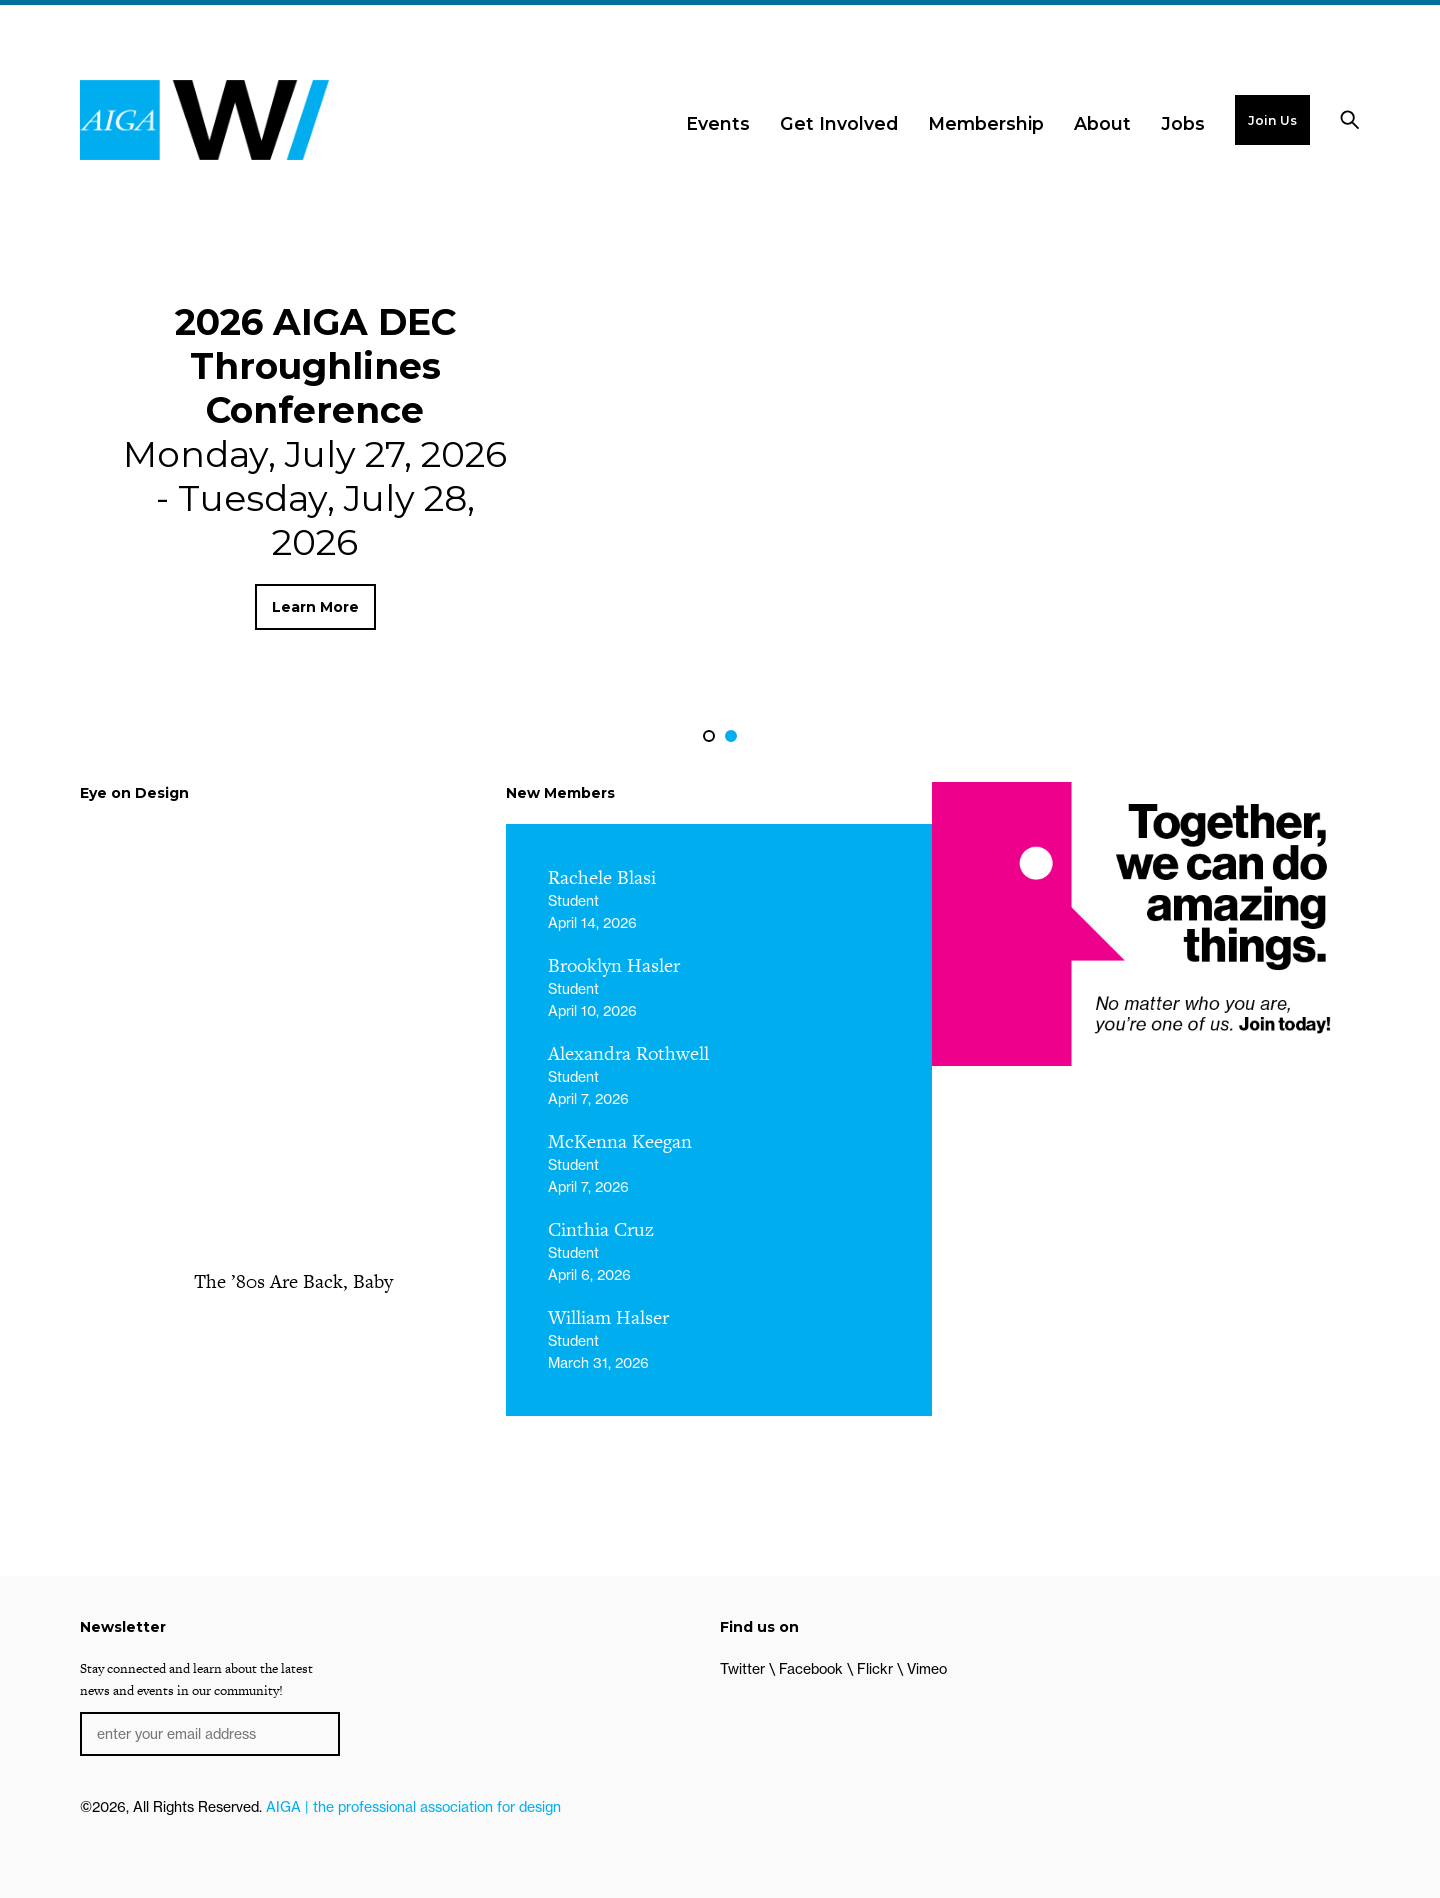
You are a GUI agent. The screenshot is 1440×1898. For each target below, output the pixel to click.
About (1102, 123)
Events (718, 123)
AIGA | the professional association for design (413, 1807)
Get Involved (839, 123)
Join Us (1272, 120)
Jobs (1183, 123)
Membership (986, 123)
